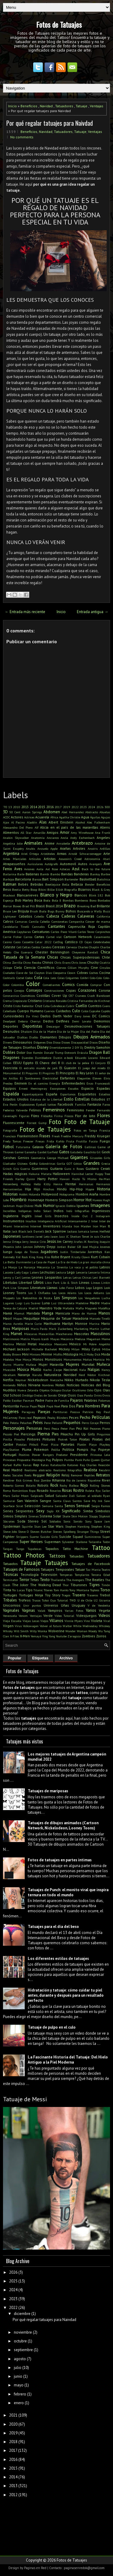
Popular (14, 1658)
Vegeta (104, 1610)
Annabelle (63, 843)
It (109, 1226)
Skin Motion (79, 1516)
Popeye (104, 1449)
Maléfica (104, 1308)
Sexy (40, 1510)
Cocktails (9, 978)
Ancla (64, 838)
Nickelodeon (38, 1380)
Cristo (7, 1005)
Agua (85, 817)
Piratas (84, 1439)
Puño (86, 1460)
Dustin (57, 1058)
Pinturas (48, 1439)
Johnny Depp (44, 1246)
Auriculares (35, 864)
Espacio (87, 1088)
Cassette (27, 942)
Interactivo (21, 1226)
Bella (65, 884)
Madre (95, 1303)
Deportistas (32, 1026)
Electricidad (50, 1078)
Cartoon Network (78, 936)
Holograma (66, 1194)
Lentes (26, 1277)
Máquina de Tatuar (56, 1318)
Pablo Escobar (12, 1400)
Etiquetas (40, 1658)
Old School (12, 1395)
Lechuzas (47, 1272)
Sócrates (8, 1521)
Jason (54, 1236)
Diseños (29, 1047)
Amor (64, 832)
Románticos (20, 1490)
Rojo (84, 1485)
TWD (73, 1600)
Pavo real (25, 1418)
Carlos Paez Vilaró (63, 932)
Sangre (45, 1500)
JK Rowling (91, 1241)
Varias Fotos (74, 1610)
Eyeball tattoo (46, 1104)
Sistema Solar (50, 1516)
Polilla (55, 1449)
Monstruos (53, 1359)
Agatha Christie (69, 817)
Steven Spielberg (64, 1531)
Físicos (68, 1116)
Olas (106, 1390)
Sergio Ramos (100, 1506)
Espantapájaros (32, 1094)
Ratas (45, 1465)
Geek (106, 1152)
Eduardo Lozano (86, 1058)
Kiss (47, 1257)
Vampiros (55, 1610)
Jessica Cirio (38, 1241)
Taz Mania (93, 1569)
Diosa (57, 1042)
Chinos (47, 962)
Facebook (65, 1104)
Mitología (70, 1354)
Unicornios (11, 1605)
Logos (98, 1287)
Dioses (65, 1042)
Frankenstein (27, 1136)
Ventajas (96, 106)
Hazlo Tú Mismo (84, 1179)
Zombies (88, 1636)
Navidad (46, 106)
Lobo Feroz (66, 1288)
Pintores (33, 1439)
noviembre (23, 2332)
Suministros (92, 1537)
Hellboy (26, 1184)
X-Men (25, 1636)
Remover (77, 1475)
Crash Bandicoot (98, 996)
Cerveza (71, 947)
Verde (48, 1615)
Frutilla (81, 1141)
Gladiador (9, 1163)
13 (10, 807)
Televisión (49, 1574)
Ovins (98, 1395)
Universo (51, 1605)
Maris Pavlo (39, 1329)
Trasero (78, 1595)
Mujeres (72, 1364)
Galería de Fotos (64, 1146)
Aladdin (32, 822)
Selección (32, 1506)
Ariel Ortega (30, 854)
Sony (88, 1521)
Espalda (11, 1094)
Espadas (103, 1088)
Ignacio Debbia (65, 1206)
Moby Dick (93, 1354)
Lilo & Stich (69, 1282)
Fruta (70, 1141)
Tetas (34, 1579)
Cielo (18, 967)
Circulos (105, 967)
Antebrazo (82, 843)
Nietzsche (56, 1380)
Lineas (84, 1282)
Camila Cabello (39, 921)
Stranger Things (88, 1531)
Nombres (48, 1385)
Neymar (20, 1380)
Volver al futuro (50, 1626)
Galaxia (38, 1147)
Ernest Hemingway (33, 1088)
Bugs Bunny (56, 911)
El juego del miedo (91, 1068)
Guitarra (56, 1168)
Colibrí (84, 978)
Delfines (62, 1021)
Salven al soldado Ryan (93, 1496)
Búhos (71, 911)
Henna (57, 1184)
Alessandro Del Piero (18, 827)
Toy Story (52, 1595)
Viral (106, 1621)
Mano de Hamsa (84, 1313)
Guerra (25, 1169)
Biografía (70, 889)
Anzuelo (42, 848)
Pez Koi (82, 1428)
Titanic (38, 1590)
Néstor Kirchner (98, 1375)
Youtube (61, 1636)
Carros (28, 937)
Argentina (11, 853)
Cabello (39, 916)
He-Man (104, 1179)
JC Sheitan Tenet (77, 1236)
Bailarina (9, 874)
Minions (35, 1354)
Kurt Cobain (100, 1257)
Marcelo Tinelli (99, 1318)
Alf (36, 827)
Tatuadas (76, 1556)
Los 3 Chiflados (39, 1293)
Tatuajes (56, 1563)
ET (108, 1099)
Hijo (37, 1189)
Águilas (95, 817)
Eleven (97, 1078)
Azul (76, 868)
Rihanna (58, 1480)
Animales (33, 843)
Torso (105, 1589)
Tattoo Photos (24, 1555)
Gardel (42, 1152)
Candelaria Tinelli (16, 926)
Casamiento (102, 937)
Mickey (64, 1349)
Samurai (9, 1501)
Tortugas (10, 1595)
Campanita (76, 921)
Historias (10, 1194)
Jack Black (19, 1231)
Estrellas (82, 1099)
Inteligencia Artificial (52, 1221)
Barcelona (23, 879)
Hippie (90, 1189)
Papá (41, 1406)
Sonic (67, 1521)
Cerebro (46, 947)
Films (35, 1115)
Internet (35, 1226)
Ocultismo (79, 1390)
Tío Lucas (18, 1590)
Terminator (10, 1580)
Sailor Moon (20, 1496)
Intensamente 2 (79, 1221)
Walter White (72, 1626)
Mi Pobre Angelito (96, 1344)
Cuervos (49, 1011)
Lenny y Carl (11, 1277)
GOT (69, 1163)
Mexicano (60, 1344)
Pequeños (72, 1422)
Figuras (24, 1116)
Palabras (90, 1400)
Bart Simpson (52, 879)
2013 (25, 807)
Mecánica (67, 1339)
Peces (74, 1417)
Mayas (54, 1339)
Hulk (38, 1205)
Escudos (73, 1088)
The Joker (20, 1584)
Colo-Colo (96, 978)
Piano (106, 1428)
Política (68, 1449)
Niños (22, 1385)
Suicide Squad (71, 1536)
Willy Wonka (38, 1631)
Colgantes (72, 978)
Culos (84, 1011)
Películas (101, 1417)
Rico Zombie (42, 1480)
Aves (18, 868)
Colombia (17, 985)
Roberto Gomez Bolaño (19, 1485)
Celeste (9, 947)
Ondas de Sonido (45, 1395)
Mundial (88, 1364)
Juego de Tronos (26, 1252)
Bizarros (84, 889)
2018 (13, 2441)
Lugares (8, 1303)
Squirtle (27, 1526)
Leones (37, 1277)
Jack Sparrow (55, 1231)
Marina (94, 1323)
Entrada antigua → (92, 611)
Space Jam (102, 1521)
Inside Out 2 (82, 1216)
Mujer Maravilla (51, 1364)
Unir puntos (32, 1605)
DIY (77, 1047)
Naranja (24, 1374)
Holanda (34, 1194)
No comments (21, 137)
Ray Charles (88, 1465)
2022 (75, 807)
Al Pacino (18, 822)
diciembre (22, 2313)
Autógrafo (51, 864)
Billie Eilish (55, 889)
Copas (71, 990)
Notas (60, 1385)
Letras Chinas (82, 1277)
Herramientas (12, 1189)
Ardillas (105, 848)
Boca (38, 900)
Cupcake (94, 1011)
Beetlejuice (52, 884)
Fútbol (8, 1146)
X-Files (14, 1636)
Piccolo (7, 1434)
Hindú (62, 1189)
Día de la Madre (44, 1031)
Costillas (43, 995)
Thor (66, 1585)
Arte (106, 853)
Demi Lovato (81, 1021)
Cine (94, 967)
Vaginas (28, 1610)
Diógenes (39, 1042)
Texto (45, 1579)
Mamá (7, 1313)
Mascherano (64, 1334)
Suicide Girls (48, 1537)
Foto (55, 1122)
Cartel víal (54, 937)
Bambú (55, 874)
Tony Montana (79, 1590)
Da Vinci (32, 1016)
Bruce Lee (10, 911)
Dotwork (70, 1052)
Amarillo (39, 832)
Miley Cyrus (91, 1349)
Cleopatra (59, 973)
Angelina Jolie (13, 843)
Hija (28, 1189)
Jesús (51, 1241)
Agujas (105, 817)
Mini (25, 1354)
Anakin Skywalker (16, 838)
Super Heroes (31, 1541)
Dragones (11, 1057)
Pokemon (41, 1449)
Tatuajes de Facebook (90, 1563)
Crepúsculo (20, 1001)
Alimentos (11, 832)
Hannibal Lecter (82, 1174)
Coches (93, 973)
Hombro (18, 1199)
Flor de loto (85, 1115)
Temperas (66, 1575)
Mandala (33, 1313)
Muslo (36, 1369)
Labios (104, 1267)
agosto (20, 2358)
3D (5, 811)
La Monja (10, 1267)
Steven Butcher (41, 1531)
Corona (104, 990)
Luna (46, 1303)
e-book (68, 1058)
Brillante (103, 906)
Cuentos (95, 1005)
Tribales (10, 1600)
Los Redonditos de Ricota (34, 1298)
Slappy (93, 1516)
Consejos (34, 990)
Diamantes (48, 1037)
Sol (43, 1521)
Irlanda (67, 1226)
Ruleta (89, 1490)
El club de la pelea (75, 1063)
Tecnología (29, 1574)
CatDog (58, 942)
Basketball (88, 879)
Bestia (16, 889)
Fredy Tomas (12, 1141)
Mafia (80, 1308)
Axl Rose (52, 869)
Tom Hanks (61, 1590)
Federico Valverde (15, 1110)
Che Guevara (23, 952)
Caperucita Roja (81, 926)
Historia (103, 1189)
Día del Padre (89, 1031)
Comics (68, 984)
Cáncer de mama (98, 921)
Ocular (66, 1390)
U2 (96, 1600)
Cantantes (56, 926)
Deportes (10, 1026)
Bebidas (36, 884)
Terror (24, 1579)
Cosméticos (27, 996)
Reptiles (89, 1475)
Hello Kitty (42, 1184)
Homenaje (36, 1200)
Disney (43, 1047)
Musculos (9, 1370)
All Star (26, 832)
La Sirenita (59, 1267)
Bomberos (81, 900)
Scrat (19, 1506)
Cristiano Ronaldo (55, 1001)
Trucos (36, 1600)
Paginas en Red (35, 2568)
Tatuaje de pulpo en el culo (52, 2027)
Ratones (72, 1465)
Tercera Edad (100, 1575)
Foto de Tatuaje (87, 1122)
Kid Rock (22, 1257)
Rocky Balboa (69, 1485)
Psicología (38, 1460)
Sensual (83, 1505)
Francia (104, 1130)
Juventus (95, 1251)
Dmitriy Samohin (97, 1047)
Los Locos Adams (64, 1293)
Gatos (64, 1151)
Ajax (6, 822)
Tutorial (62, 1600)
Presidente (79, 1454)
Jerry (25, 1241)
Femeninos (54, 1110)
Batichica (103, 879)
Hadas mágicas (15, 1173)
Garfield (52, 1152)
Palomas (104, 1400)
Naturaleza (52, 1374)
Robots (43, 1485)
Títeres (48, 1590)
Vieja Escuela (12, 1621)
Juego (7, 1251)
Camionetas (59, 921)
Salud (49, 1495)
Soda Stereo (28, 1521)
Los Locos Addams (91, 1293)
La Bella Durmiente (17, 1262)
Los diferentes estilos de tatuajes (58, 1958)
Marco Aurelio (13, 1323)
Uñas (65, 1605)
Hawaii (65, 1179)
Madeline (82, 1303)
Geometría (38, 1158)
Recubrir (104, 1470)
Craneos (80, 996)
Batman (9, 884)
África (54, 817)
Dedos (48, 1021)
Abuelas (104, 812)
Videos (104, 1615)
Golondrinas (47, 1163)
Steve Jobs (10, 1531)
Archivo (66, 1658)
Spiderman (11, 1526)
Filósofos (46, 1116)
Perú (47, 1428)
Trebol (105, 1595)
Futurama (23, 1147)
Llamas (52, 1287)
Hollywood (49, 1194)
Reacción (104, 1465)
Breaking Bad (86, 906)
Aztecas (65, 869)
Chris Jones (78, 962)
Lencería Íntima (99, 1272)
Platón (81, 1444)
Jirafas (78, 1241)
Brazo (70, 905)
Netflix (8, 1380)
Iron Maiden (82, 1226)
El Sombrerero (30, 1078)
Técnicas (10, 1574)
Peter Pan (68, 1428)
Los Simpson (65, 1297)
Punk (78, 1460)
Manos (104, 1313)
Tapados (52, 1548)
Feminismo (75, 1110)
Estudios (98, 1099)
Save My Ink (92, 1501)
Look (107, 1288)
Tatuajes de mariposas (48, 1790)
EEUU (17, 1062)
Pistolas (21, 1444)
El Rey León (85, 1073)
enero (19, 2402)
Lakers (34, 1272)
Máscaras (30, 1334)
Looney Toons (14, 1292)
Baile (20, 874)
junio (18, 2376)
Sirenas (33, 1516)
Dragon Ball (99, 1052)
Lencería (81, 1272)
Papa (33, 1406)
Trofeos (24, 1600)
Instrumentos (13, 1221)
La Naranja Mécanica (34, 1267)
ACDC (6, 817)
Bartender (71, 879)
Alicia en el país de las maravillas (69, 827)
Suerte (34, 1537)
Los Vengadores (88, 1298)
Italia (7, 1231)
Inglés (27, 1216)
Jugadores (49, 1251)
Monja (27, 1359)
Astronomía (92, 859)
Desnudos (11, 1031)
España (51, 1094)
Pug (48, 1460)
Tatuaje (81, 106)
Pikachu (67, 1434)
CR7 (71, 996)
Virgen (8, 1625)
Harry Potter (47, 1178)
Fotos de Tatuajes (59, 24)
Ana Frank (102, 832)
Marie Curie (33, 1323)
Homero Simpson (59, 1200)
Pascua (75, 1412)
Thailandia (58, 1580)
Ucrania (104, 1600)
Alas (43, 822)
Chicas (52, 957)
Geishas (9, 1157)
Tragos (66, 1595)
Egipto (28, 1062)
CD (81, 942)
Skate (66, 1516)
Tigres (94, 1584)
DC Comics (101, 1016)
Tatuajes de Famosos (21, 1569)
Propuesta (23, 1460)
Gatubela (76, 1152)
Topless (94, 1590)
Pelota (14, 1423)
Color (33, 984)
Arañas (65, 848)
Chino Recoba (32, 962)
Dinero (7, 1042)
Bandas (67, 874)
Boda (46, 900)
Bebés (23, 884)
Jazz (62, 1236)
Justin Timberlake (73, 1252)
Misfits (57, 1354)
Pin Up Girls (85, 1434)
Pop (93, 1449)
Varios (91, 1610)
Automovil (68, 863)
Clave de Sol (24, 973)
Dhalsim (26, 1031)
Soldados (55, 1521)
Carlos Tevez (86, 932)
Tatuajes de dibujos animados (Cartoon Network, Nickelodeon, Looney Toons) (63, 1825)
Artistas (50, 858)
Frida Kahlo (55, 1141)
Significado (71, 1510)
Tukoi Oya (49, 1600)
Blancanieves (27, 895)
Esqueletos (87, 1094)
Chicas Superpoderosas (80, 957)
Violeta (96, 1620)
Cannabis (38, 926)
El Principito (65, 1073)
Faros (106, 1104)
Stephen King (100, 1526)
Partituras (60, 1412)
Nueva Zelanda (28, 1390)
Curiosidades (13, 1016)
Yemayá (36, 1636)
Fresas (40, 1141)
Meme (106, 1339)
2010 (16, 807)
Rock (54, 1485)
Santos (77, 1501)
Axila (39, 869)
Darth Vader (62, 1016)
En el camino (38, 1083)
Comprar (96, 985)
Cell (19, 947)
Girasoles (96, 1158)
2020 (13, 2424)
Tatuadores (64, 106)
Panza (24, 1406)
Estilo (69, 1099)
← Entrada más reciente (25, 611)
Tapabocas (34, 1549)
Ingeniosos (101, 1210)
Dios (49, 1042)
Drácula (82, 1052)
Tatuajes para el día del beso (53, 1926)
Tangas (7, 1549)
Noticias (73, 1385)
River (106, 1480)
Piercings (28, 1434)
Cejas (88, 942)
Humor (49, 1205)
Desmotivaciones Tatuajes (87, 1026)
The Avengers (75, 1580)
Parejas (44, 1411)
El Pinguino (30, 1073)
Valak (41, 1610)
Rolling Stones (100, 1485)
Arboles (79, 848)
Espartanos (67, 1094)
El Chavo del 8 (47, 1062)
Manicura (62, 1313)
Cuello (81, 1005)
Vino (87, 1621)
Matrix (25, 1339)
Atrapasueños (14, 863)
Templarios (82, 1575)
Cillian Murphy (78, 967)
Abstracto (91, 812)
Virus (18, 1626)
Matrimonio (11, 1339)
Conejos (19, 990)
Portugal (9, 1454)
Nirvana (34, 1385)
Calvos (8, 921)
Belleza (77, 884)
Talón (106, 1542)
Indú (69, 1211)
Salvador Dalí (65, 1496)
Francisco (9, 1136)
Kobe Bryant (61, 1257)
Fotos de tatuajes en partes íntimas (60, 1860)
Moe (18, 1359)
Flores (103, 1115)
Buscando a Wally (89, 911)
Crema (7, 1001)
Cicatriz (105, 962)
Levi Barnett (101, 1277)
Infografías (82, 1211)
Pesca (55, 1428)
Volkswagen (31, 1626)
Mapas (17, 1318)
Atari (106, 859)
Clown (71, 973)
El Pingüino (47, 1073)
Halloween (61, 1173)
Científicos (46, 967)
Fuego (105, 1141)
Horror (79, 1199)
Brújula (23, 911)
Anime (50, 843)
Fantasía (94, 1104)
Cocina (104, 972)
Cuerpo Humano (30, 1011)
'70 (5, 807)
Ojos (98, 1390)
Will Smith (21, 1631)
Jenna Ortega (12, 1241)
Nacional (70, 1369)
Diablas (22, 1037)
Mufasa (31, 1364)
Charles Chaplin (88, 947)
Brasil (40, 906)
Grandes (91, 1163)
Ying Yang (48, 1636)
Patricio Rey (92, 1412)
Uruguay (78, 1605)
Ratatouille (58, 1465)
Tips (29, 1590)
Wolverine (56, 1631)
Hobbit (23, 1194)
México (75, 1344)
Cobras (82, 972)
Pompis (82, 1449)
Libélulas (10, 1282)
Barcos (36, 879)
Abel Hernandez (72, 812)
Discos (93, 1042)
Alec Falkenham (98, 822)
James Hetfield (100, 1231)
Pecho (85, 1417)
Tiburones (79, 1584)
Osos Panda (85, 1395)
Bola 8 (56, 900)
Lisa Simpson (20, 1288)
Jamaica (83, 1231)
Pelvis (38, 1422)
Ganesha (30, 1152)
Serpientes (24, 1511)
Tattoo (101, 1548)
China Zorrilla (12, 962)
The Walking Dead (45, 1584)
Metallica (45, 1344)
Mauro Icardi (40, 1339)
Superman (52, 1541)
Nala (82, 1370)
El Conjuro (98, 1063)
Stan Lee (40, 1526)
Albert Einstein (61, 822)
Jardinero (28, 1236)
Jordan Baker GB (69, 1247)
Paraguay (28, 1412)
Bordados (104, 900)
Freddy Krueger (97, 1136)
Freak (56, 1136)
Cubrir (70, 1006)
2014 (33, 807)
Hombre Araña (87, 1194)
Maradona (80, 1318)
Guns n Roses (74, 1169)
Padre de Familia (57, 1400)
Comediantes (51, 985)
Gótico (78, 1163)
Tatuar (80, 1569)
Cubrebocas (58, 1006)
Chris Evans (63, 962)
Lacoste (8, 1272)
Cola (38, 977)
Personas (34, 1428)
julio (17, 2367)
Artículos (35, 859)
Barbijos (8, 879)
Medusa (80, 1339)
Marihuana (52, 1323)
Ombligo (27, 1395)
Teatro (106, 1569)
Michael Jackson (16, 1349)
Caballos (25, 916)
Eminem (20, 1083)
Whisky (8, 1631)
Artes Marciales (14, 859)
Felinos (35, 1110)
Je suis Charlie (100, 1236)
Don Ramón (35, 1052)
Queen (95, 1460)
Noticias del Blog (95, 1385)
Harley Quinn (25, 1179)
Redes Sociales (13, 1475)
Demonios (102, 1021)
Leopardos (53, 1277)
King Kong (36, 1257)
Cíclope (7, 967)
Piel (16, 1434)
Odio (90, 1390)
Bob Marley (24, 900)
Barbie (105, 874)
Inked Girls (43, 1216)
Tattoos (57, 1556)
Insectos (61, 1216)
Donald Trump (53, 1052)
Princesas (9, 1460)
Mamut (19, 1313)
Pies (55, 1434)
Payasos (39, 1417)
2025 (13, 2281)
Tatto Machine (75, 1548)
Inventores (52, 1226)
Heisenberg (10, 1184)
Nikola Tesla (100, 1380)
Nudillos (9, 1390)
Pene (47, 1423)
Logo (89, 1288)
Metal (32, 1344)
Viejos (44, 1621)
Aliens (105, 827)
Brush (34, 911)
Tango (20, 1549)
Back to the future (96, 869)
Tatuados (10, 1563)
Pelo (6, 1423)
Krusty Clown (80, 1257)
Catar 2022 (43, 942)
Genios (23, 1157)
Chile (106, 957)
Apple (54, 848)
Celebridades (101, 942)
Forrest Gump (37, 1123)
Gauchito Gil (92, 1152)
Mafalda (68, 1308)
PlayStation (11, 1449)
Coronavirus (11, 996)
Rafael (7, 1465)
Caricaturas (41, 931)
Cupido (105, 1011)
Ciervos (61, 967)
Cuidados (63, 1011)
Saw (107, 1501)
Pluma (26, 1449)
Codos (29, 978)
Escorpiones (57, 1088)
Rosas (67, 1490)
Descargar (53, 1026)
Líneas (95, 1282)
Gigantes (79, 1157)
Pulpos (57, 1459)
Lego (71, 1272)
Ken (107, 1252)
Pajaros (76, 1400)
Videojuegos (86, 1615)
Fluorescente (13, 1122)
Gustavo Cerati (98, 1168)
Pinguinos (103, 1434)
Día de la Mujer (68, 1031)
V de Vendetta (99, 1605)
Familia (80, 1104)
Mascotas (81, 1333)
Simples (20, 1516)
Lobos (80, 1287)
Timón (106, 1585)
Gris (16, 1169)
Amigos (52, 832)
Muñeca (103, 1364)
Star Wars (56, 1526)
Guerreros (40, 1168)
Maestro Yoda (50, 1308)
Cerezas (58, 947)
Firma (58, 1116)
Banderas (81, 874)
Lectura (61, 1272)
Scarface (8, 1506)
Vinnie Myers (73, 1621)
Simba (88, 1511)
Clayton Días (43, 973)
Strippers (22, 1537)
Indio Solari (42, 1211)
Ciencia (30, 967)
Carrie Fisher (12, 937)
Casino (7, 942)
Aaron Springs (32, 812)
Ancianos (53, 838)
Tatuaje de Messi (25, 2099)
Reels (27, 1475)
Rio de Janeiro (76, 1480)
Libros (38, 1282)
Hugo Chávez (25, 1206)
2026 (100, 807)
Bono (92, 900)
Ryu (98, 1490)
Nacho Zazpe (52, 1370)
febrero (20, 2394)
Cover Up (59, 995)
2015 (41, 807)
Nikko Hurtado (76, 1380)
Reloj (65, 1475)
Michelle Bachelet (44, 1349)
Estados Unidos (16, 1099)
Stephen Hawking (77, 1526)
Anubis (30, 848)
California (103, 916)
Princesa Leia (100, 1455)
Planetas (67, 1444)
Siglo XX (53, 1511)
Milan (75, 1349)
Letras (67, 1277)
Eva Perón (10, 1104)
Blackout (9, 895)
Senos (69, 1505)
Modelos (8, 1359)
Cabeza (52, 916)
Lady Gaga (21, 1272)
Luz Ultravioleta (62, 1303)
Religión (53, 1475)
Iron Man (99, 1226)
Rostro (78, 1490)
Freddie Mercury (72, 1136)
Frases (44, 1135)
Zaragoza (74, 1636)
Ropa (32, 1490)
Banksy (95, 874)
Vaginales (11, 1610)
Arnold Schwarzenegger (84, 854)
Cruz (38, 1005)
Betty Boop (29, 889)
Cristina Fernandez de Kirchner (88, 1001)
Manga (47, 1313)
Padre (39, 1400)
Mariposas (20, 1328)
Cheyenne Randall (85, 952)
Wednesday (90, 1626)
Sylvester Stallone (74, 1542)
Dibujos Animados (91, 1037)
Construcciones (54, 990)
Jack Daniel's (35, 1231)
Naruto (37, 1375)
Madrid (33, 1308)
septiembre (23, 2349)
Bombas (68, 900)
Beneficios (28, 106)
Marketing (81, 1329)
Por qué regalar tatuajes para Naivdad (49, 123)
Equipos (9, 1088)
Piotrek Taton (67, 1439)
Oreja (62, 1395)
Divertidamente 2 (61, 1047)
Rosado (43, 1490)
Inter (94, 1221)
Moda (105, 1354)
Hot (89, 1199)
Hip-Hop (76, 1189)
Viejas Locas (31, 1621)
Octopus (56, 1390)
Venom (23, 1616)
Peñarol (57, 1423)
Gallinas (90, 1147)
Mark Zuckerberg (61, 1329)
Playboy (104, 1444)
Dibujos (65, 1037)
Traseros (92, 1595)
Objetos (44, 1390)
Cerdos (36, 947)
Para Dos (68, 1406)
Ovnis (106, 1395)
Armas (62, 853)
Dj (81, 1047)
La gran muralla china (94, 1262)
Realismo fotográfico (67, 1470)
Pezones (95, 1428)
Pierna (43, 1434)
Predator (62, 1455)
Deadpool (9, 1021)
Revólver (8, 1480)
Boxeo (17, 906)
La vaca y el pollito (83, 1267)
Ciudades (9, 973)
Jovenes (105, 1247)
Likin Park (52, 1282)
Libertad (25, 1282)
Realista (90, 1469)
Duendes (27, 1058)
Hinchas (48, 1189)
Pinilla (7, 1439)
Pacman (28, 1400)
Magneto (91, 1308)
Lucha (106, 1298)
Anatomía (38, 838)
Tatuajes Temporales (57, 1569)
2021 (13, 2415)
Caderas (68, 916)
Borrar (7, 906)
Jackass (72, 1231)
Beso (7, 889)
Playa (93, 1444)
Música (23, 1369)
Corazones (87, 990)
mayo (19, 2385)
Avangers (95, 864)
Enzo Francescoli (98, 1083)
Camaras (21, 921)
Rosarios (55, 1490)
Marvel (16, 1333)
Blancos (80, 895)
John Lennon (24, 1247)
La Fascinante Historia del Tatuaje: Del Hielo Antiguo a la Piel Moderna (68, 2060)
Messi (21, 1344)
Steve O (23, 1531)
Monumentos (72, 1359)
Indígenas (24, 1211)
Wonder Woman (76, 1631)
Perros (105, 1422)
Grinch (7, 1169)
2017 (58, 807)
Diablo (33, 1037)
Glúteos (22, 1163)
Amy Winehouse (82, 832)
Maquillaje (32, 1318)
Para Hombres (88, 1406)
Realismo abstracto (37, 1470)
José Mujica (91, 1247)
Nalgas (94, 1369)
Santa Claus (62, 1501)
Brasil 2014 (54, 906)
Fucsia (93, 1141)
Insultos (31, 1221)
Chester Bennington (52, 952)
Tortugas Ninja (31, 1595)
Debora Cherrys (29, 1021)
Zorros (101, 1636)
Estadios (104, 1094)
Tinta (7, 1590)
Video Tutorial (64, 1616)
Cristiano (35, 1000)
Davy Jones (82, 1016)
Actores (17, 817)
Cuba (46, 1006)
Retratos (103, 1475)
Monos (38, 1359)
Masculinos (100, 1333)
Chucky (93, 962)
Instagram (103, 1216)
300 (107, 807)
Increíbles (9, 1211)
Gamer (19, 1152)
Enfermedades (73, 1083)
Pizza (54, 1444)
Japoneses (12, 1236)
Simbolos (102, 1511)
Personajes (14, 1428)
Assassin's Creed (70, 859)
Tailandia (95, 1542)
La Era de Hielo (66, 1262)
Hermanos (103, 1184)
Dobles (9, 1052)
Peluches (26, 1423)
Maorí (7, 1318)
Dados (45, 1016)
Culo (76, 1010)
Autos (82, 863)
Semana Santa (52, 1506)
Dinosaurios (22, 1042)
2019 (66, 807)
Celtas (26, 947)
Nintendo (9, 1385)
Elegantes (83, 1078)
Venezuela (10, 1616)
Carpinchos (103, 932)
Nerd (82, 1375)
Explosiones (27, 1104)
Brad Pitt (28, 906)
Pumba (69, 1460)
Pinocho (19, 1439)
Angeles (103, 837)
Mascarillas (46, 1334)
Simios (8, 1516)
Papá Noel (53, 1406)
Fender (90, 1110)
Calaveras (85, 916)
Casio (17, 942)
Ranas (27, 1465)
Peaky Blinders (57, 1418)
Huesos (97, 1200)
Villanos (56, 1620)
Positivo (24, 1455)
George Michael (58, 1158)
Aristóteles (48, 854)
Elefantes (67, 1078)
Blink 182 (96, 895)
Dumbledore (43, 1058)
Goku (33, 1163)
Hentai (70, 1184)
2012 (13, 2494)
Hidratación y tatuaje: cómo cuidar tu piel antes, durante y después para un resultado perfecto (66, 1995)
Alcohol (80, 822)
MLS (82, 1354)
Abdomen (51, 811)
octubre (20, 2341)
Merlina (8, 1344)
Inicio (12, 106)
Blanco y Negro (56, 895)
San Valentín (27, 1500)
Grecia (106, 1163)
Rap (36, 1465)
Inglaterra (10, 1216)
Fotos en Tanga (85, 1130)
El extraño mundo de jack (38, 1068)
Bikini (42, 889)
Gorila (61, 1163)
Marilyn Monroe (74, 1323)
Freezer (28, 1141)
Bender (90, 884)
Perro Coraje (90, 1423)
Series (8, 1511)
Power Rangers (43, 1455)
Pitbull (33, 1444)
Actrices (29, 817)
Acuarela (42, 817)
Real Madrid (12, 1470)
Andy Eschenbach (82, 838)
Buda (42, 911)
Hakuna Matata (40, 1174)
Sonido (77, 1521)
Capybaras (24, 932)
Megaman (93, 1339)
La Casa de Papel (43, 1262)
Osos (71, 1395)
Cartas (39, 936)
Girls (107, 1158)
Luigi (18, 1303)
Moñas (87, 1359)
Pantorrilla (11, 1406)
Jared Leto (42, 1236)
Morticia (99, 1359)
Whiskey (104, 1626)
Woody (92, 1631)
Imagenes (100, 1205)
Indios (59, 1210)
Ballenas (32, 874)
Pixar (44, 1444)
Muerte (19, 1364)
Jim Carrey (65, 1241)
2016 (50, 807)
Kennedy (9, 1257)
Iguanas (83, 1205)
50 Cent (14, 812)
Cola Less (49, 978)
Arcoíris (93, 848)
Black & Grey (101, 889)
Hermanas (86, 1184)
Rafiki (17, 1465)
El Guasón (67, 1068)
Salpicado (36, 1496)
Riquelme (94, 1480)
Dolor (21, 1052)
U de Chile (84, 1600)
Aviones (29, 869)
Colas (61, 978)
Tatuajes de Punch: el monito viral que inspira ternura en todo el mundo (68, 1892)
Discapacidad (80, 1042)
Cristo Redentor (23, 1006)
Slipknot (104, 1516)
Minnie (46, 1354)
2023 (83, 807)
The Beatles (94, 1579)
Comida (82, 984)
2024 (91, 807)
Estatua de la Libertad (46, 1099)
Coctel (20, 978)
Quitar (105, 1460)
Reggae (39, 1475)
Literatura (38, 1287)
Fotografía (10, 1130)
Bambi (44, 874)
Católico (71, 942)
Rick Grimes (24, 1480)
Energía (54, 1083)
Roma (7, 1490)
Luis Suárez (32, 1303)
